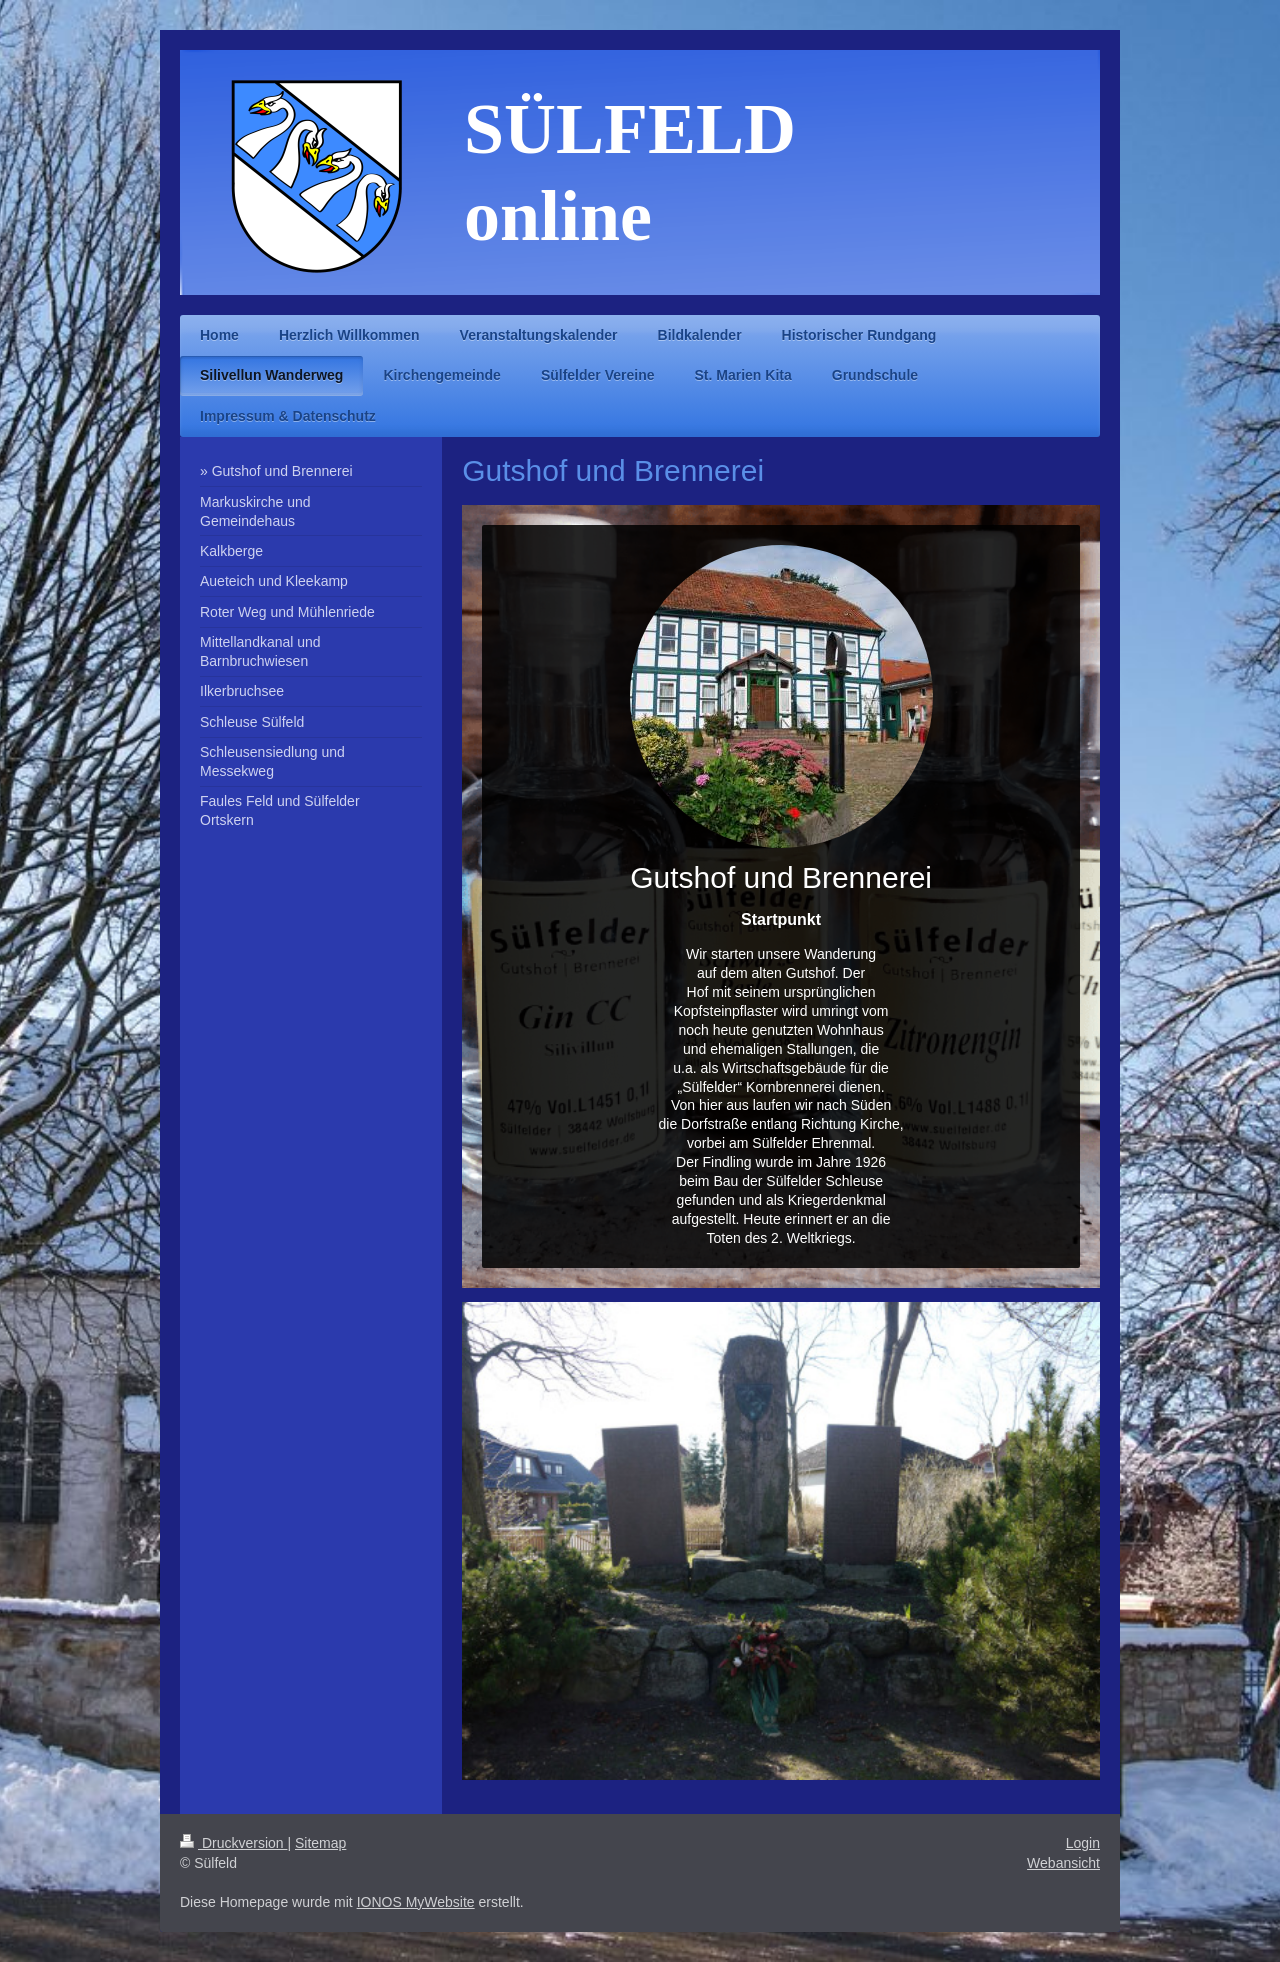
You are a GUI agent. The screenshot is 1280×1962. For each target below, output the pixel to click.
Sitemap (320, 1843)
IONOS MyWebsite (416, 1902)
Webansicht (1063, 1863)
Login (1083, 1843)
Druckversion (233, 1843)
